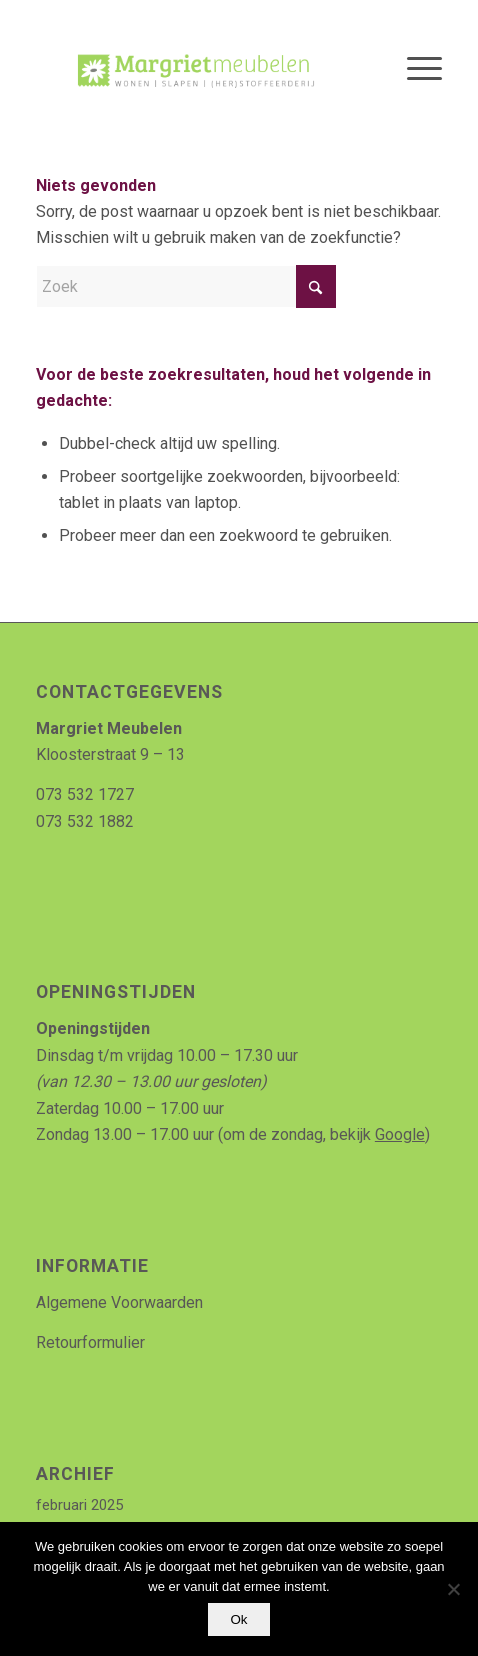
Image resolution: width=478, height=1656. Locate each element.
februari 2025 (79, 1505)
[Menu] (414, 69)
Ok (238, 1619)
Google (400, 1134)
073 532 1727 (85, 794)
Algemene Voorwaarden (119, 1302)
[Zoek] (186, 286)
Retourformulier (90, 1342)
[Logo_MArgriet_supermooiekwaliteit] (198, 69)
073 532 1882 (85, 821)
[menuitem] (414, 69)
